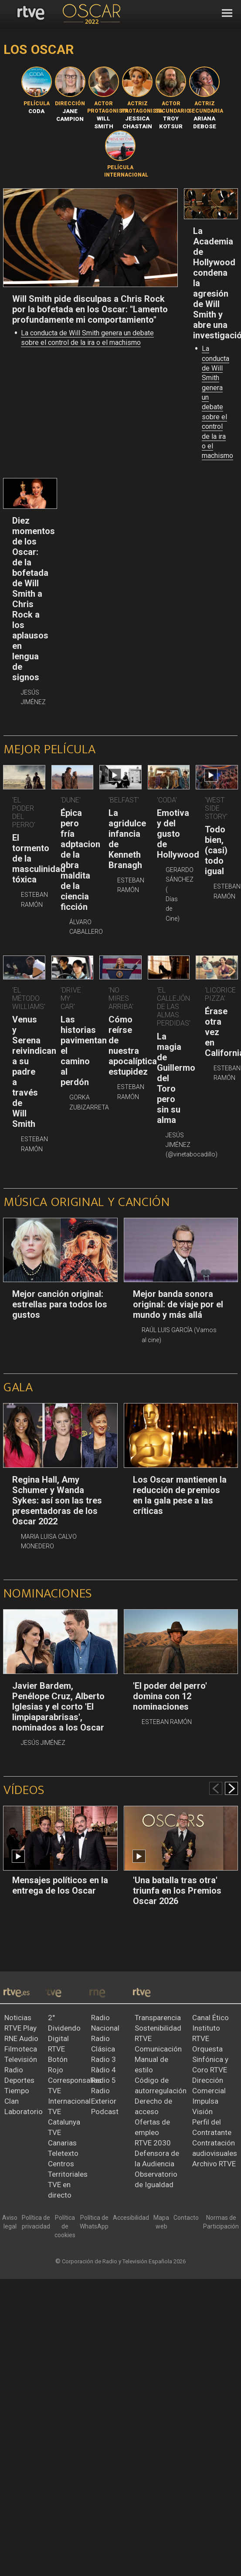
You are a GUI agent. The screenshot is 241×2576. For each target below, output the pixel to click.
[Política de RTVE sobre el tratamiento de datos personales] (36, 2222)
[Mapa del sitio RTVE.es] (161, 2222)
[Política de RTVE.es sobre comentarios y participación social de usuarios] (221, 2222)
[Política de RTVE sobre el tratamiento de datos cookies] (64, 2227)
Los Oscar (38, 49)
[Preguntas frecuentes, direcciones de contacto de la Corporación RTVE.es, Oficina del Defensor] (186, 2218)
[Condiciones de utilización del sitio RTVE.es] (9, 2222)
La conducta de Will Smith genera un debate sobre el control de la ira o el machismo (217, 402)
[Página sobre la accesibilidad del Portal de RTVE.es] (131, 2218)
